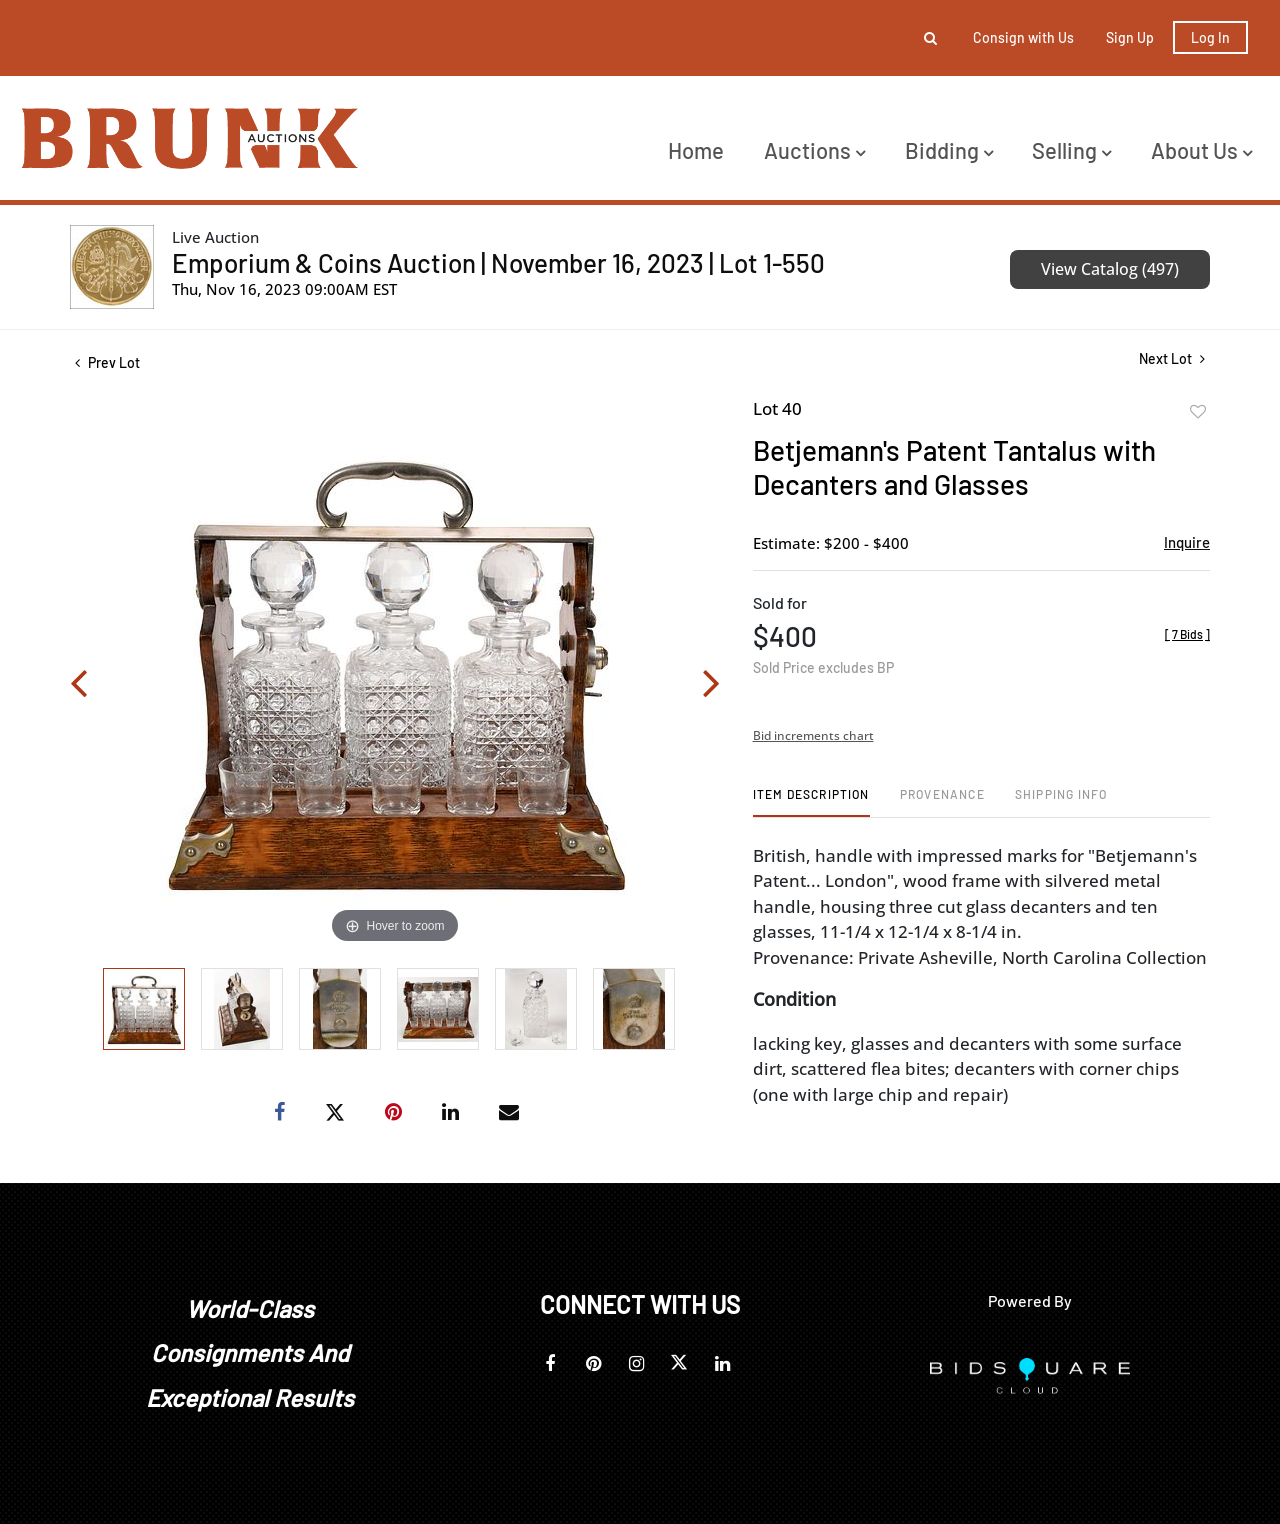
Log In (1210, 37)
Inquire (1187, 542)
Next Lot (1172, 358)
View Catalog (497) (1110, 269)
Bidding (949, 150)
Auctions (814, 150)
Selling (1071, 150)
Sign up (1130, 37)
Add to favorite (1198, 412)
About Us (1201, 150)
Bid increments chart (813, 735)
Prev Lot (107, 362)
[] (1187, 634)
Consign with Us (1023, 37)
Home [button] (696, 150)
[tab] (811, 801)
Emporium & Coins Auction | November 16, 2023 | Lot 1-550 (498, 262)
